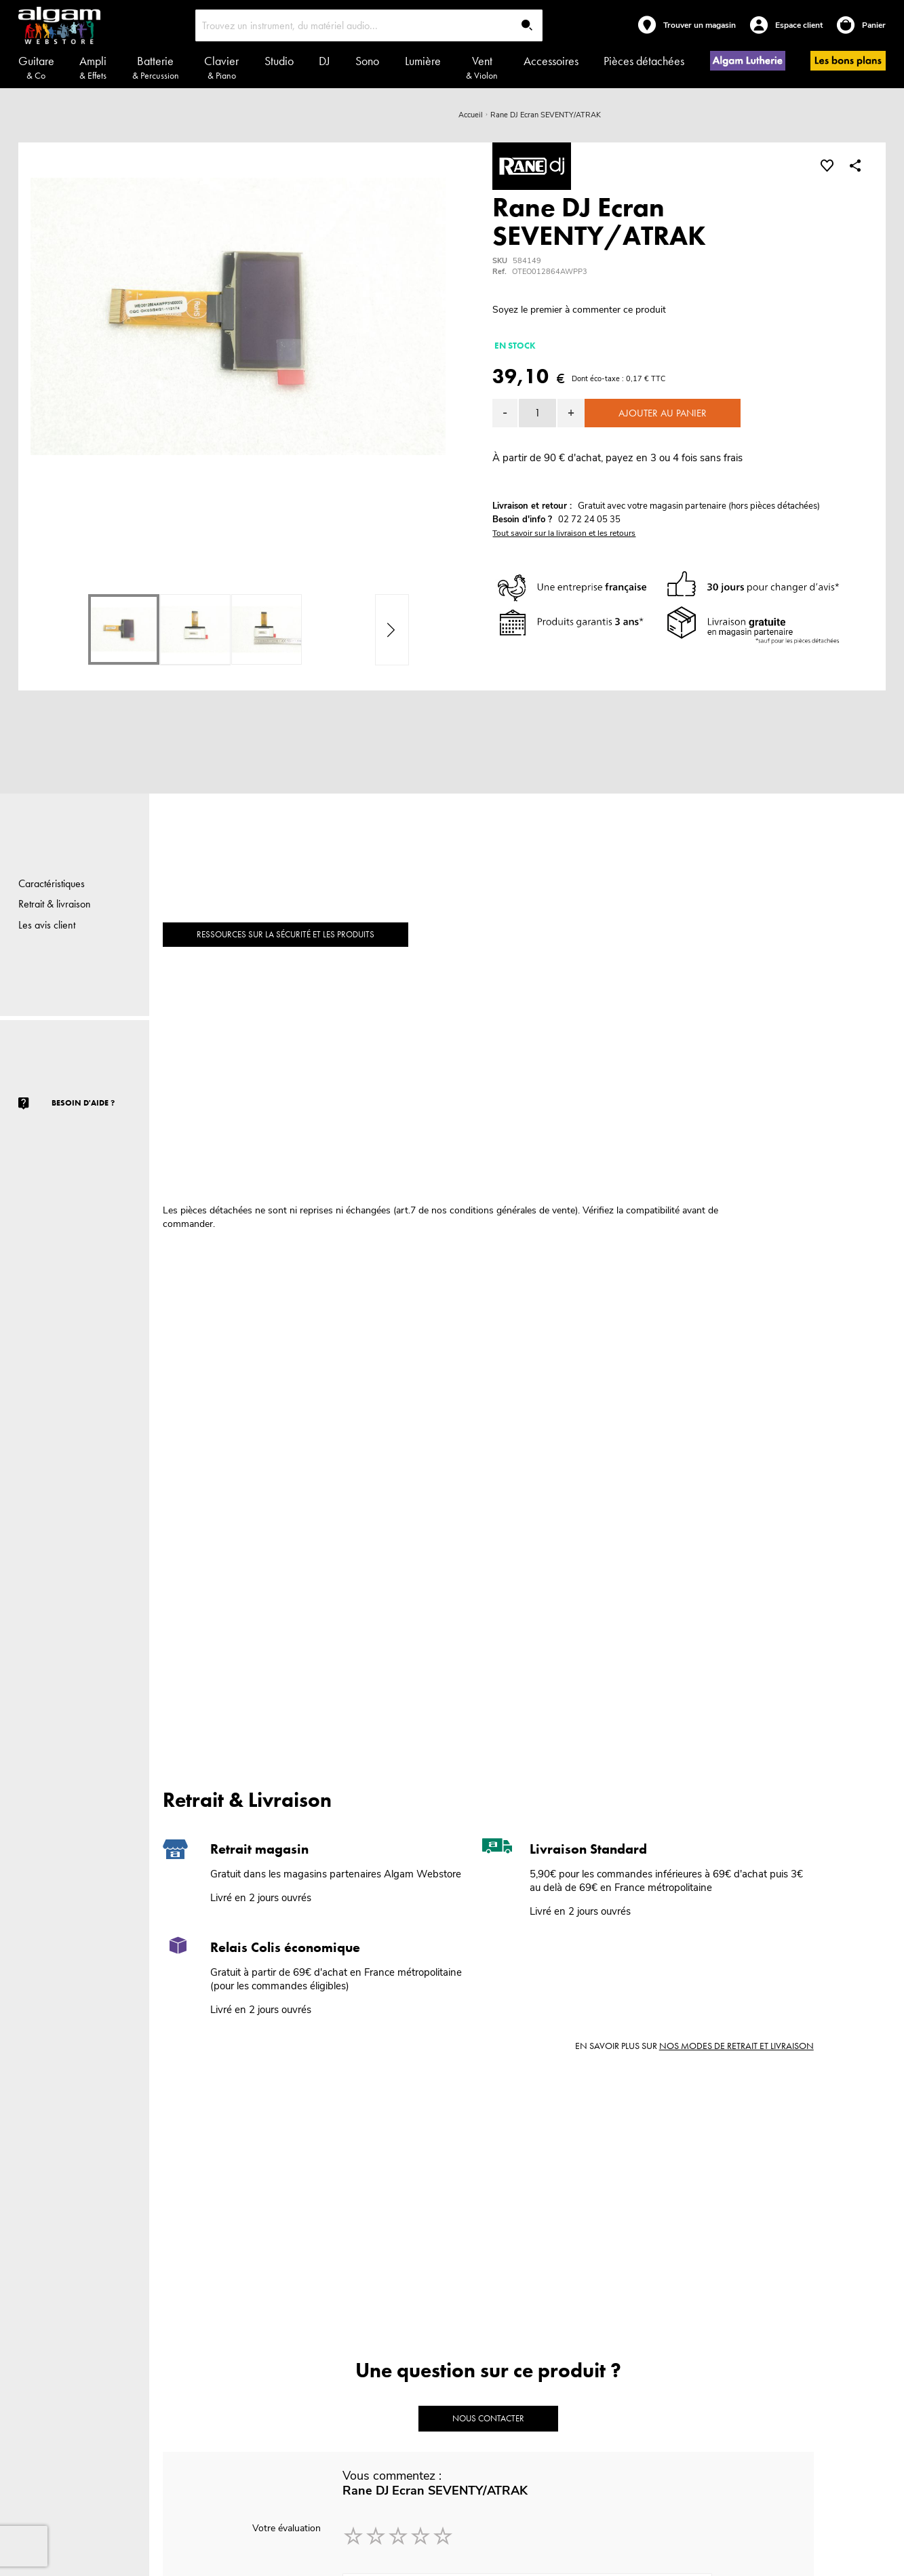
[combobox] (369, 25)
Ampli (92, 67)
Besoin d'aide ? (83, 1102)
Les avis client (46, 925)
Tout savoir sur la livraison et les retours (563, 533)
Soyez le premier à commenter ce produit (579, 309)
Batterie (155, 67)
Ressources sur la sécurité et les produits (285, 934)
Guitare (36, 67)
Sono (367, 61)
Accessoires (551, 61)
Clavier (221, 67)
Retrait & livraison (54, 904)
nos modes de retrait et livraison (736, 2046)
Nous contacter (488, 2418)
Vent (482, 67)
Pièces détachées (644, 61)
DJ (324, 61)
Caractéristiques (51, 883)
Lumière (423, 61)
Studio (279, 61)
